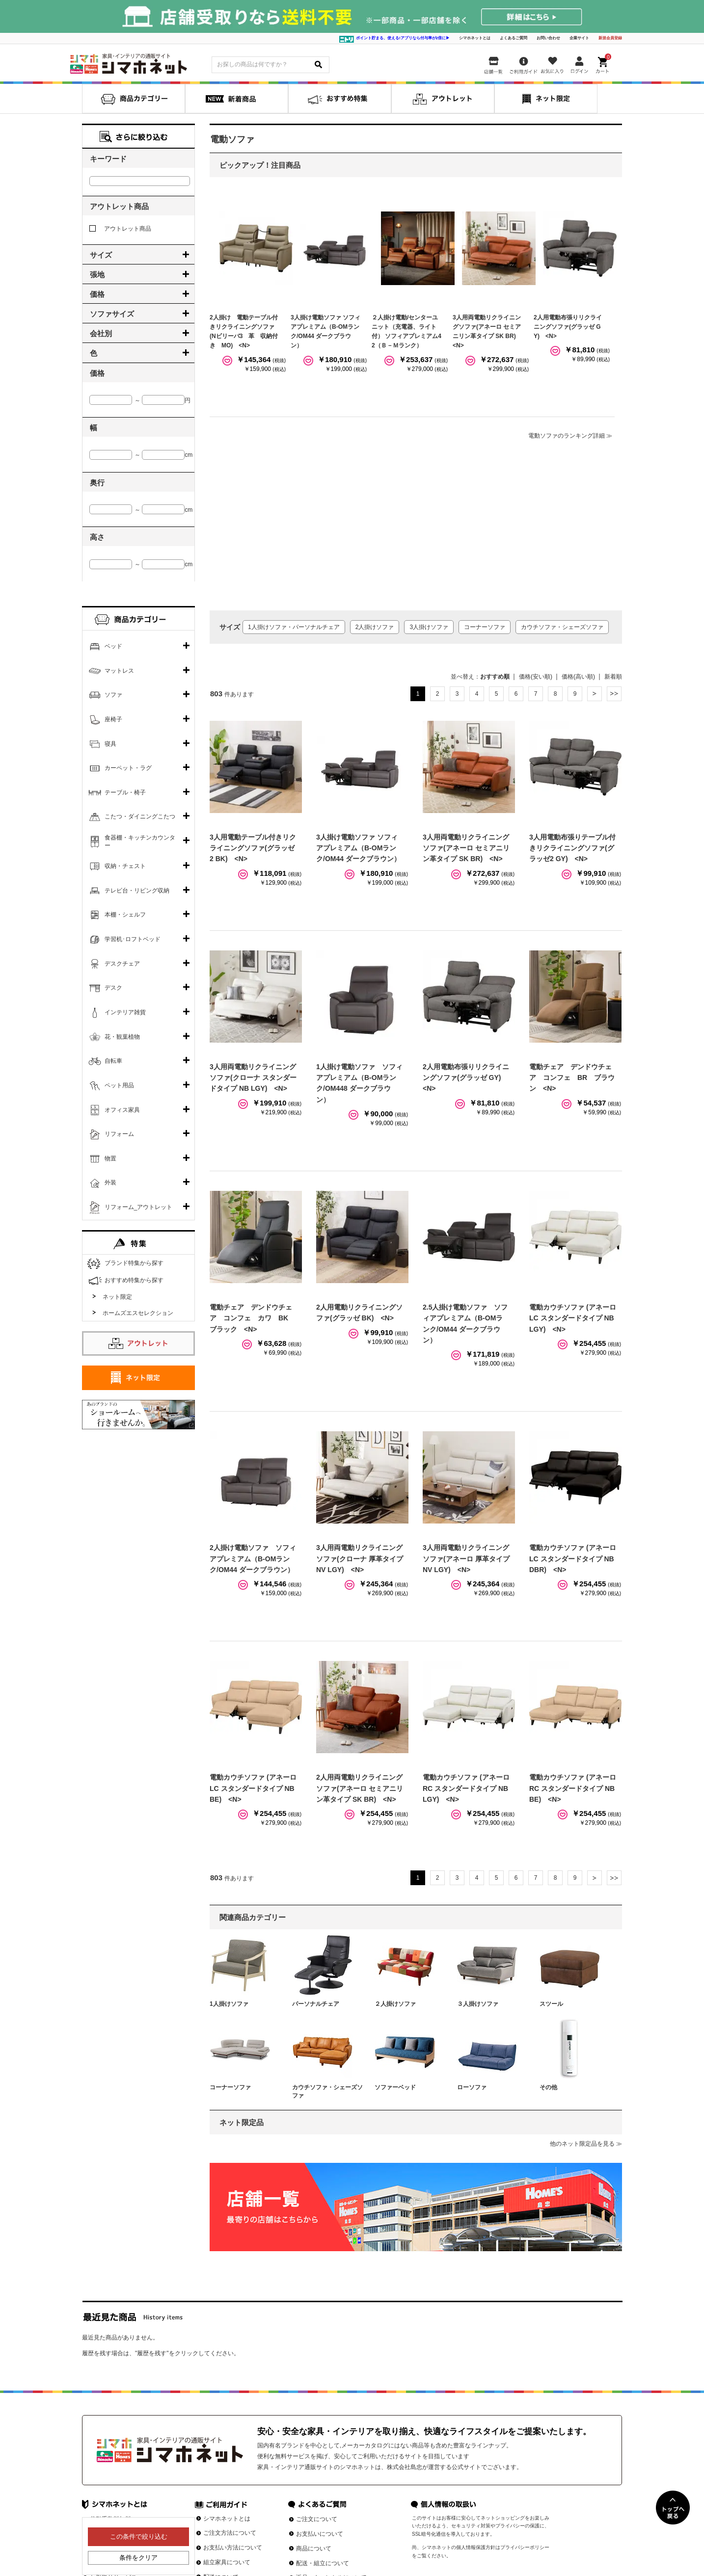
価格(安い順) (535, 676)
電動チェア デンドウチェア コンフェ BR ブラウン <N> (572, 1078)
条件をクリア (138, 2557)
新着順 (613, 676)
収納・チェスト (125, 866)
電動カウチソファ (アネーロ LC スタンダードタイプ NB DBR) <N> (572, 1559)
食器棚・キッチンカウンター (140, 841)
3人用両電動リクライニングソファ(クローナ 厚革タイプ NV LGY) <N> (359, 1559)
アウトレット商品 (120, 228)
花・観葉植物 (122, 1036)
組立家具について (226, 2562)
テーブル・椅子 (125, 792)
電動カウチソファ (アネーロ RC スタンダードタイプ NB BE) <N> (572, 1788)
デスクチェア (122, 963)
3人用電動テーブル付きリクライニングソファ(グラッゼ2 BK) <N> (253, 848)
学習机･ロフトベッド (133, 939)
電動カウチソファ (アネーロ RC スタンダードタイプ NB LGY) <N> (466, 1788)
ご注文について (316, 2519)
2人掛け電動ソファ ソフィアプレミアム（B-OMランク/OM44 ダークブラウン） (253, 1559)
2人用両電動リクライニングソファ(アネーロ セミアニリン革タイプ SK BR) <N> (359, 1788)
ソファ (113, 694)
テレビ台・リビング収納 (137, 890)
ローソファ (472, 2087)
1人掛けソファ (229, 2003)
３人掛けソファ (477, 2003)
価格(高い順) (578, 676)
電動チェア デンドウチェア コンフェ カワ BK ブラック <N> (252, 1318)
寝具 (110, 743)
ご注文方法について (229, 2532)
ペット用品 (119, 1085)
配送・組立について (322, 2563)
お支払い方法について (232, 2547)
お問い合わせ (548, 38)
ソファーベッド (395, 2087)
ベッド (113, 646)
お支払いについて (319, 2533)
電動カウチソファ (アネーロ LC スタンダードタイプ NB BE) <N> (253, 1788)
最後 (614, 693)
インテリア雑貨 (125, 1012)
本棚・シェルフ (125, 914)
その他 (548, 2087)
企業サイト (579, 38)
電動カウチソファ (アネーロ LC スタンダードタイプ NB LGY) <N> (572, 1318)
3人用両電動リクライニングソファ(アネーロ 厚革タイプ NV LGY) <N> (466, 1559)
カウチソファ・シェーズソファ (562, 627)
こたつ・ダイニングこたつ (140, 816)
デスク (113, 987)
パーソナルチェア (315, 2003)
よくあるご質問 (513, 38)
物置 (110, 1158)
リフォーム (119, 1133)
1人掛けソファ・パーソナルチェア (294, 627)
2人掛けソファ (374, 627)
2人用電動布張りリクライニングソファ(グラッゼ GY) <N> (568, 327)
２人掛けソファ (395, 2003)
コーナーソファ (484, 627)
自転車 (113, 1060)
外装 (110, 1182)
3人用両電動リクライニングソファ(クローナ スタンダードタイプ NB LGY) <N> (253, 1078)
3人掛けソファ (428, 627)
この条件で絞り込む (138, 2536)
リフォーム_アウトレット (139, 1207)
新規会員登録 (610, 38)
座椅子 (113, 719)
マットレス (119, 670)
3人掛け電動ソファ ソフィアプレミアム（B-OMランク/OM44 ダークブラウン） (358, 848)
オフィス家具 (122, 1109)
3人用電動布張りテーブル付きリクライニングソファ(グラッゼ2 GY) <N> (572, 848)
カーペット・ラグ (128, 767)
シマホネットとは (474, 38)
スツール (551, 2003)
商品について (313, 2548)
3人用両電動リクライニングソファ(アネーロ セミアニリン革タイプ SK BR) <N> (466, 848)
